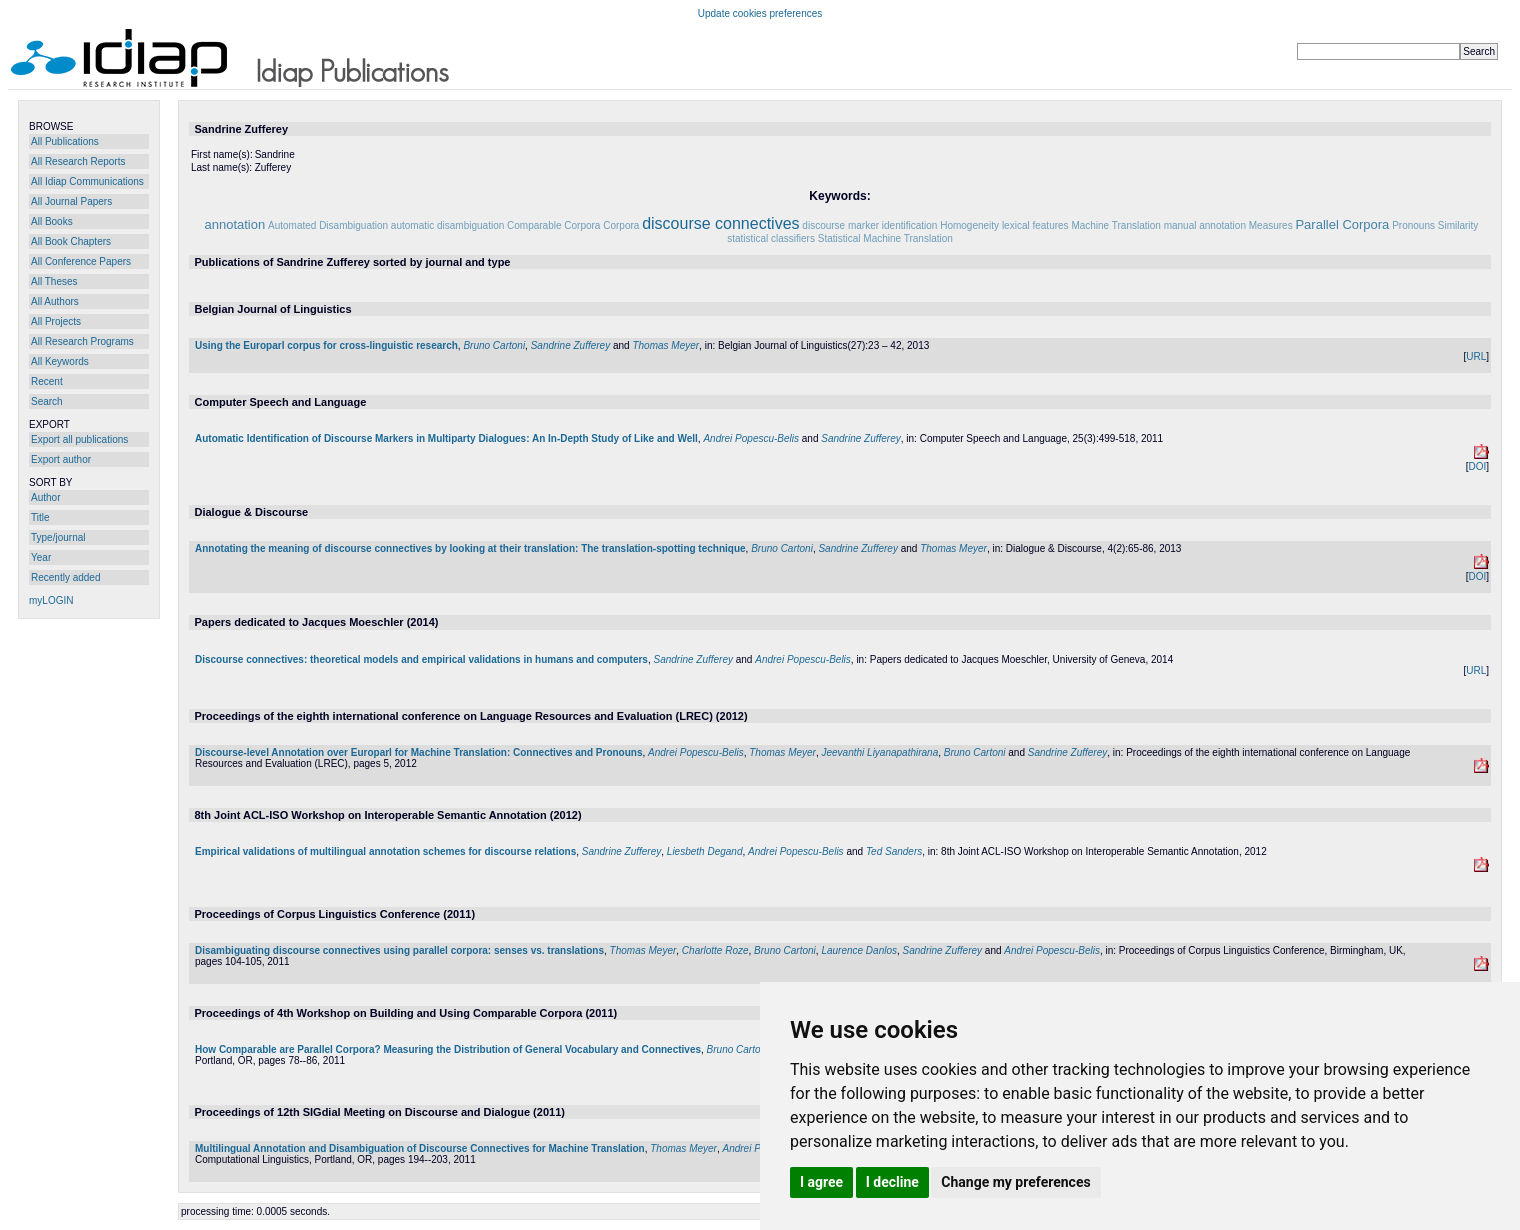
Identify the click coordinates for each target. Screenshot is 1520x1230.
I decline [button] (892, 1182)
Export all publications (79, 439)
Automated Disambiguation (328, 225)
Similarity (1458, 225)
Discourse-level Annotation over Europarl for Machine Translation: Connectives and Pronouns (419, 752)
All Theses (54, 281)
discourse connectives (720, 223)
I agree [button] (821, 1182)
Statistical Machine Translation (885, 238)
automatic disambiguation (447, 225)
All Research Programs (82, 341)
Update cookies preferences (760, 13)
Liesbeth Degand (705, 851)
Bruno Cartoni (494, 345)
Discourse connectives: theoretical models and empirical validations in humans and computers (421, 659)
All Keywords (60, 361)
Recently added (66, 577)
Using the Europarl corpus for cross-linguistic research (326, 345)
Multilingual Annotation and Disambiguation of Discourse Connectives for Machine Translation (420, 1148)
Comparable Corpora (553, 225)
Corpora (621, 225)
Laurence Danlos (859, 950)
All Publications (65, 141)
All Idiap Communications (87, 181)
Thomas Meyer (665, 345)
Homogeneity (969, 225)
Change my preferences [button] (1015, 1182)
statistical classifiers (771, 238)
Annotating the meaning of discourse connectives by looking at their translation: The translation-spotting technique (470, 548)
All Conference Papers (81, 261)
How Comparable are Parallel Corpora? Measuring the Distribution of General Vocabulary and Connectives (448, 1049)
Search (47, 401)
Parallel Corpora (1342, 224)
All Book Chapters (71, 241)
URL (1476, 356)
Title (40, 517)
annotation (234, 224)
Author (45, 497)
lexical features (1035, 225)
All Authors (55, 301)
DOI (1477, 466)
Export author (61, 459)
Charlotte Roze (715, 950)
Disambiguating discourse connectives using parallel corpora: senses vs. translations (399, 950)
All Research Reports (78, 161)
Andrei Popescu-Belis (751, 438)
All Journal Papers (71, 201)
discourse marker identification (869, 225)
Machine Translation (1116, 225)
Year (41, 557)
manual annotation (1205, 225)
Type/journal (58, 537)
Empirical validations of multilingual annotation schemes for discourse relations (385, 851)
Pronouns (1413, 225)
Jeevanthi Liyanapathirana (879, 752)
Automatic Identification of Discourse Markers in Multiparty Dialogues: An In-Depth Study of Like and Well (446, 438)
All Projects (56, 321)
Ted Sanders (894, 851)
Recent (47, 381)
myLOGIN (51, 600)
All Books (52, 221)
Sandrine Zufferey (571, 345)
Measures (1271, 225)
